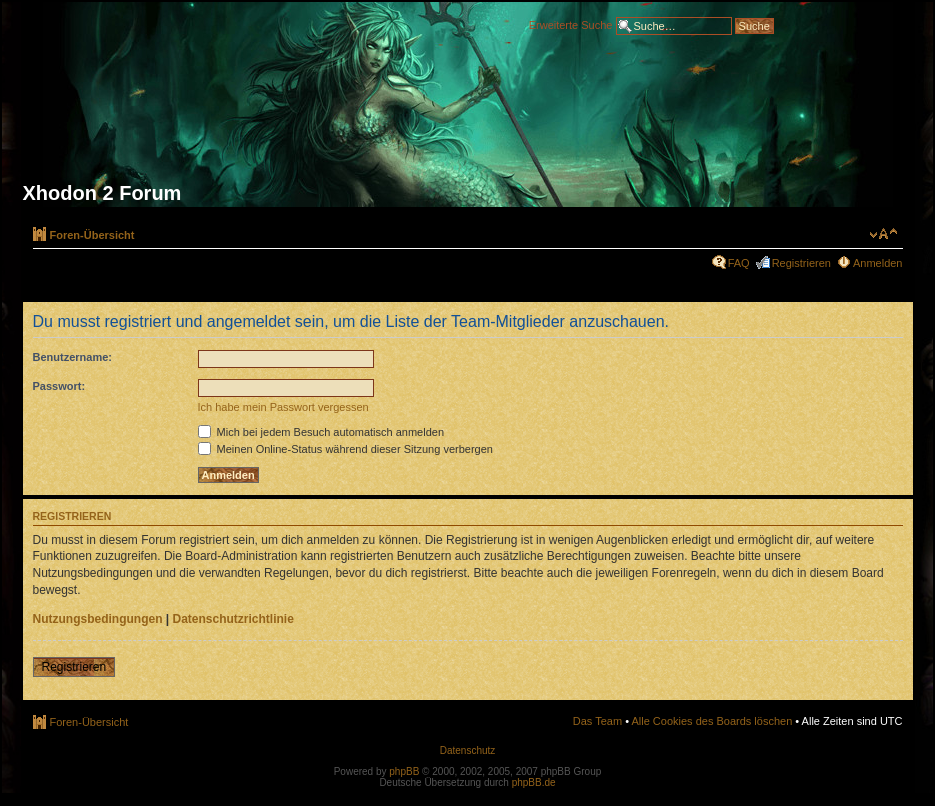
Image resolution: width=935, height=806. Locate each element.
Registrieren (801, 263)
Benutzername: (72, 357)
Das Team (597, 721)
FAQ (739, 263)
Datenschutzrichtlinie (233, 619)
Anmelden (878, 263)
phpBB (404, 771)
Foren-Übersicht (92, 235)
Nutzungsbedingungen (98, 619)
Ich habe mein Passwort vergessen (283, 407)
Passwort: (59, 386)
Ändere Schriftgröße (883, 234)
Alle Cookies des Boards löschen (711, 721)
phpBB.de (534, 782)
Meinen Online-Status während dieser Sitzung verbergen (345, 449)
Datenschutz (468, 750)
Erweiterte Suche (571, 24)
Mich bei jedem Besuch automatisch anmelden (321, 432)
